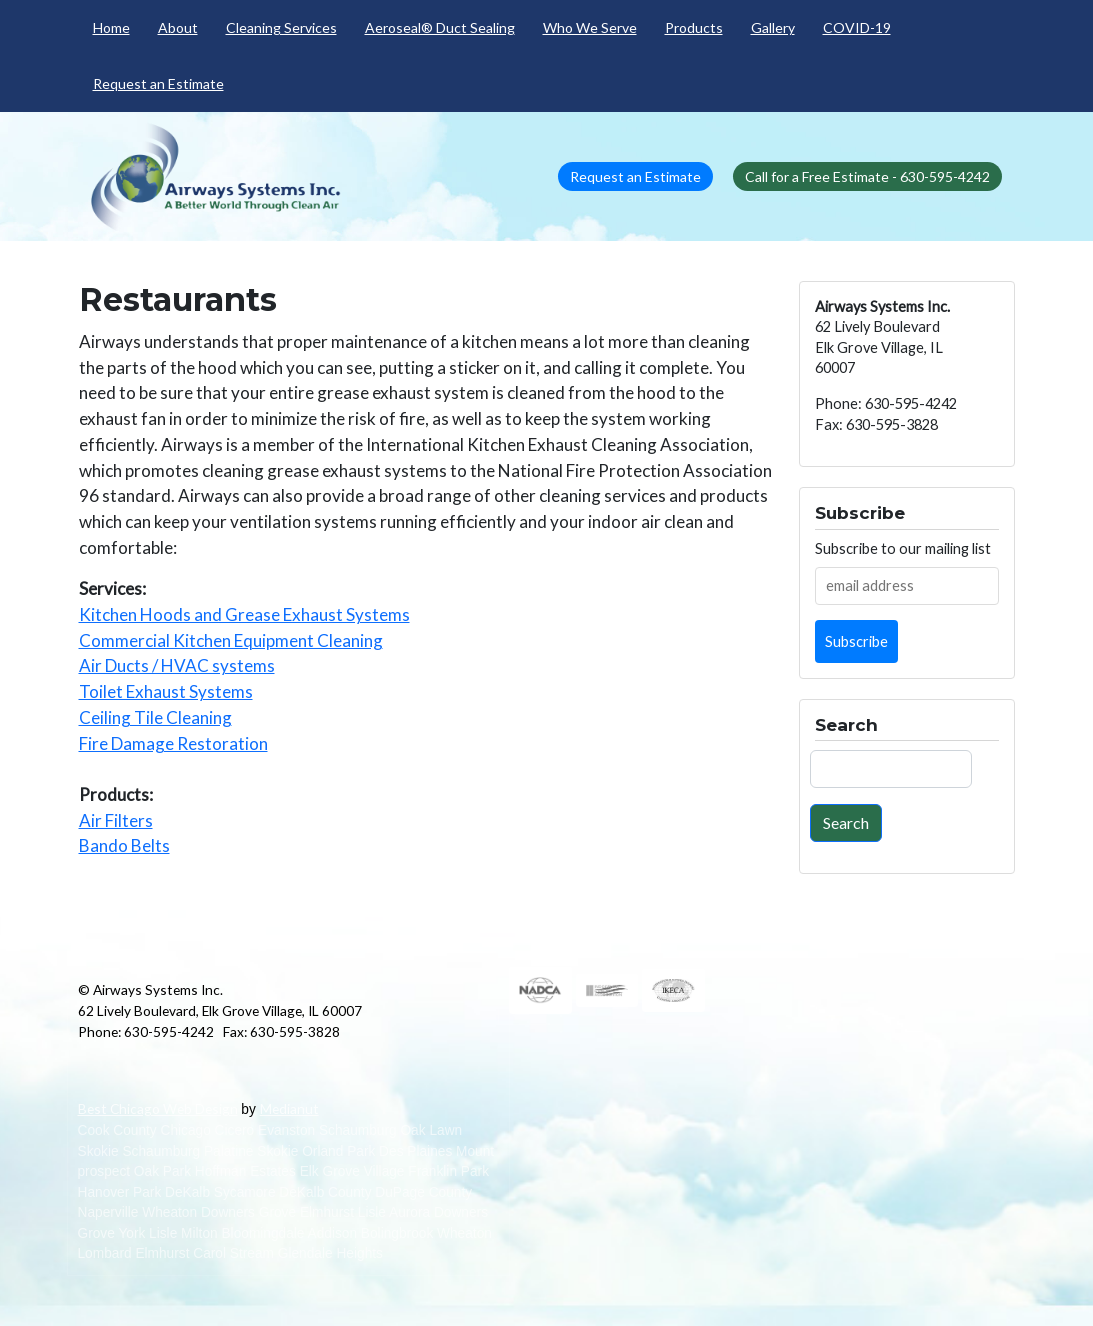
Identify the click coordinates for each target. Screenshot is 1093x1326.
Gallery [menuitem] (773, 27)
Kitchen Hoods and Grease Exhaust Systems (244, 614)
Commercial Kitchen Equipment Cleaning (231, 640)
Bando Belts (124, 845)
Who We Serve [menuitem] (590, 27)
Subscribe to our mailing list (903, 548)
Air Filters (116, 820)
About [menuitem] (178, 27)
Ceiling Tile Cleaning (155, 717)
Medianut (289, 1108)
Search (846, 822)
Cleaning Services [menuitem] (281, 27)
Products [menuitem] (694, 27)
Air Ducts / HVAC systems (177, 665)
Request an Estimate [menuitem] (158, 83)
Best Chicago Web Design (158, 1108)
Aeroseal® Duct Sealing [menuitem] (440, 27)
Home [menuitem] (111, 27)
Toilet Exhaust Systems (166, 691)
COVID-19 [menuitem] (857, 27)
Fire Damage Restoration (173, 743)
